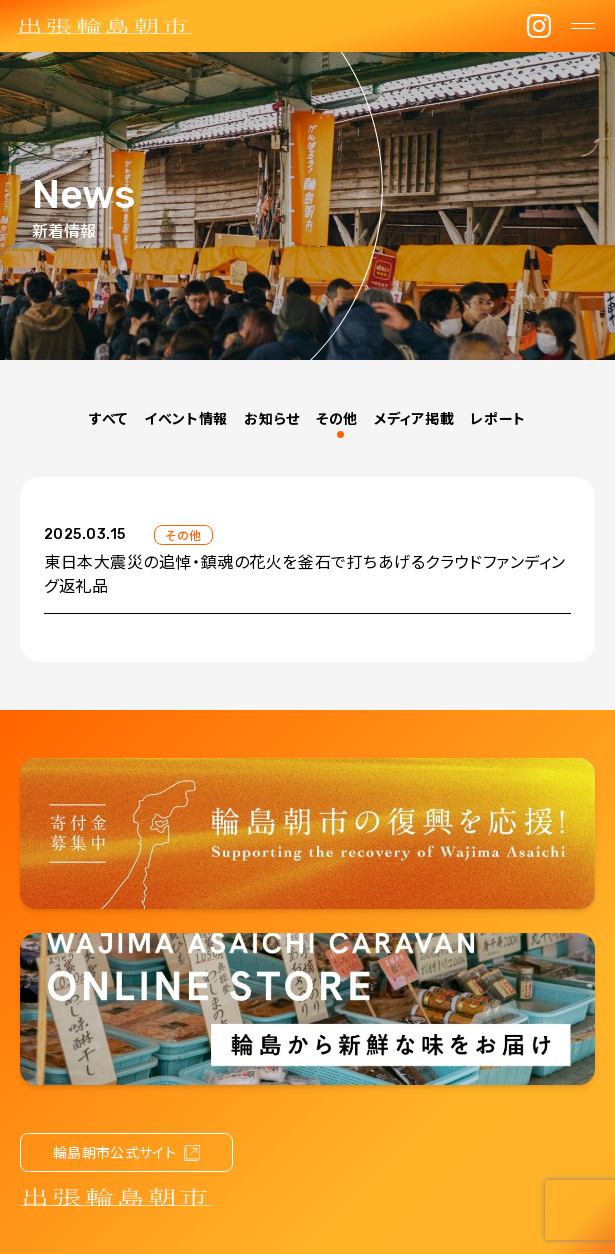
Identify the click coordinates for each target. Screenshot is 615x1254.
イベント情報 (186, 418)
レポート (498, 418)
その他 (337, 418)
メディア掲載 (414, 418)
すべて (108, 418)
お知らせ (272, 418)
